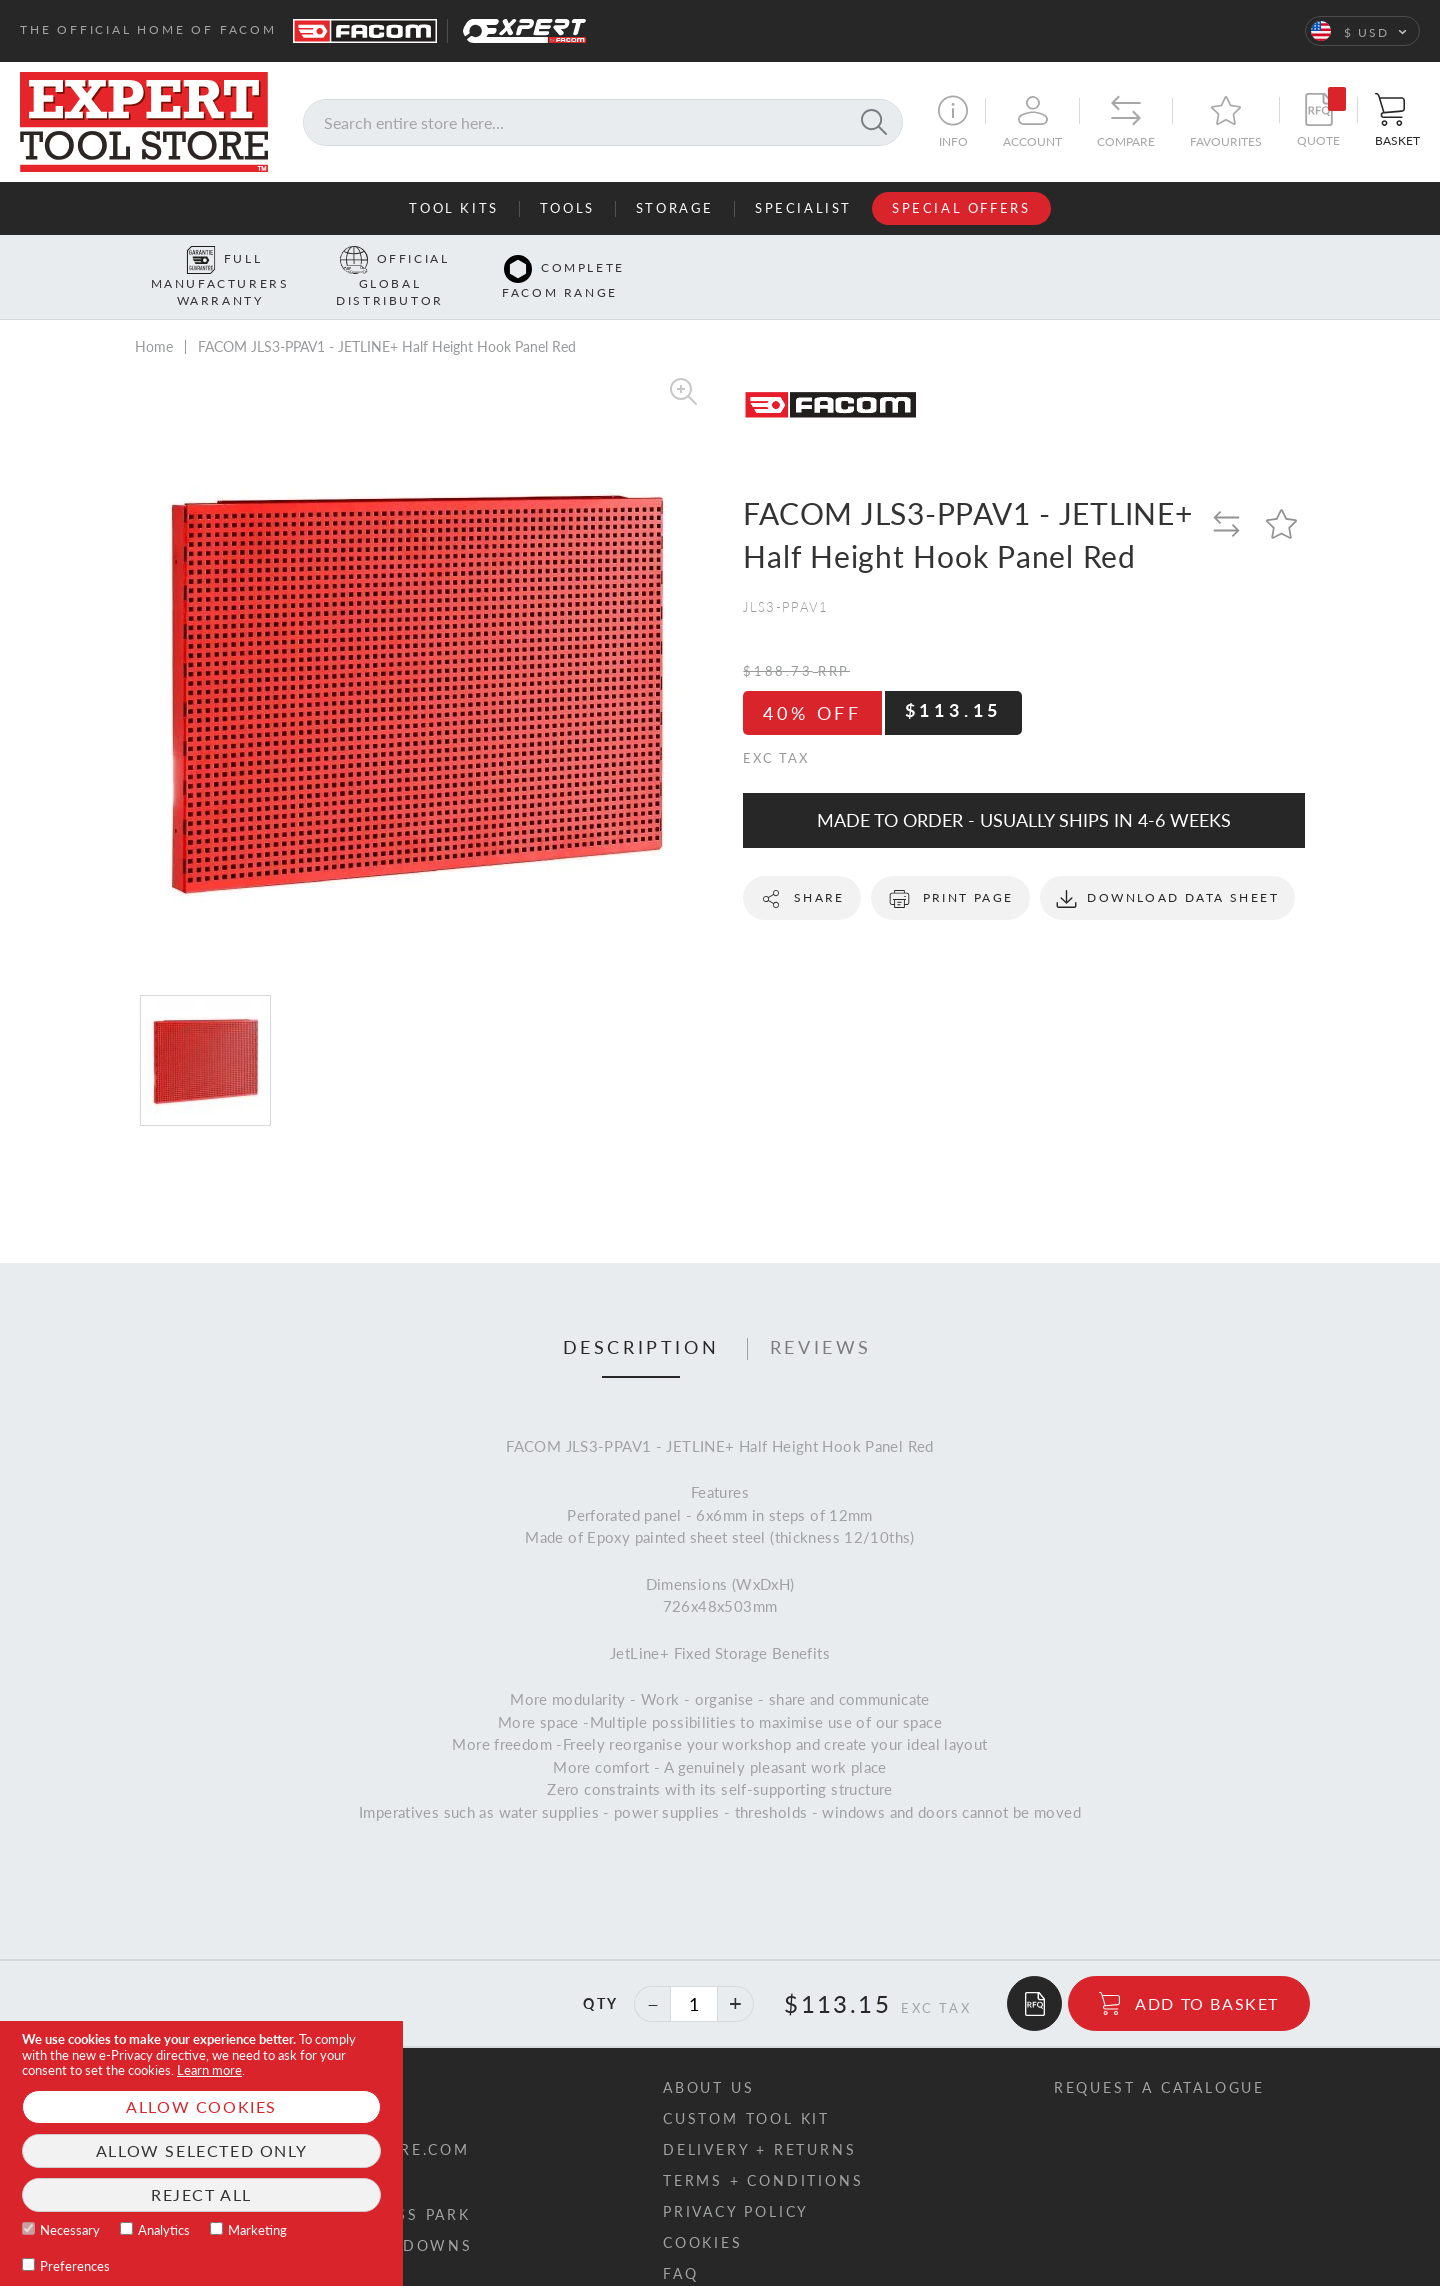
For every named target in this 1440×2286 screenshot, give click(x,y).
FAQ (680, 2242)
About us (708, 2056)
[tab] (641, 1318)
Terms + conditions (763, 2149)
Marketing (257, 2230)
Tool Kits (453, 208)
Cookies (703, 2211)
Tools (567, 208)
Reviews (821, 1317)
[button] (1362, 31)
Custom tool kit (746, 2087)
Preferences (75, 2266)
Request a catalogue (1159, 2056)
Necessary (70, 2230)
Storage (675, 208)
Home (154, 315)
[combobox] (603, 122)
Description (641, 1317)
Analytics (164, 2230)
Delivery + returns (759, 2118)
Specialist (803, 208)
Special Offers (961, 208)
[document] (201, 2153)
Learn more (209, 2070)
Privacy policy (736, 2180)
